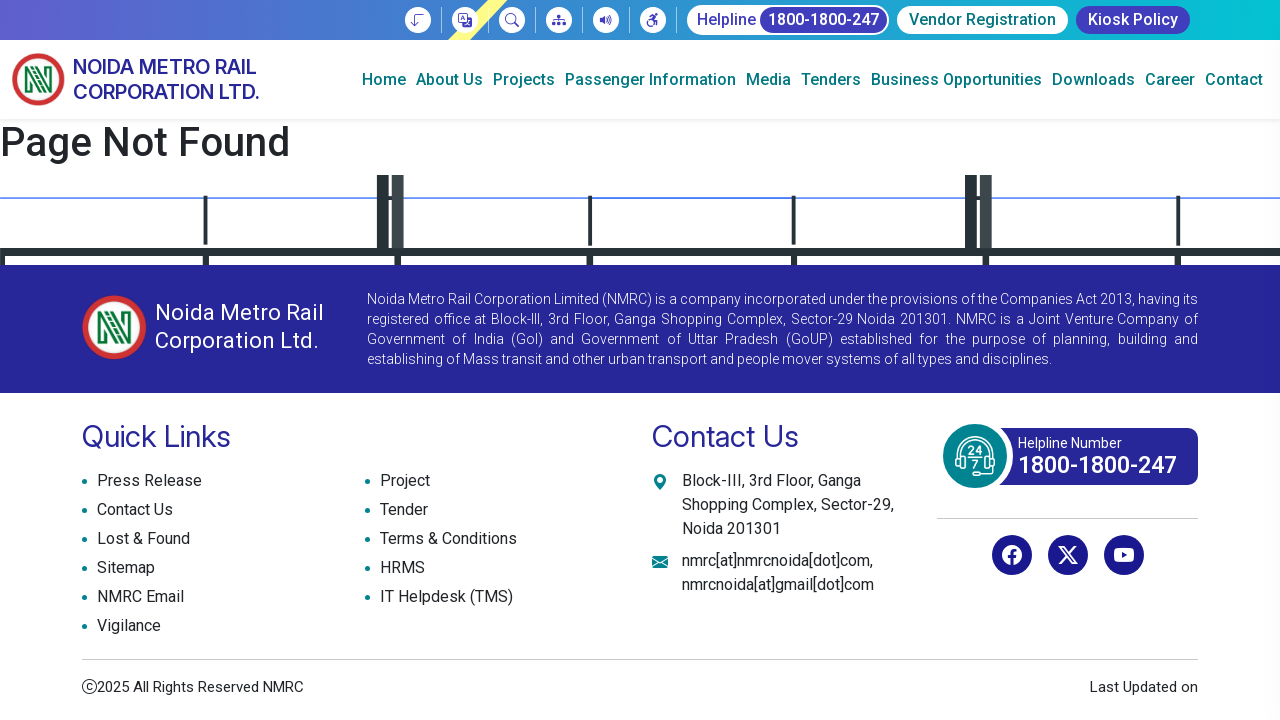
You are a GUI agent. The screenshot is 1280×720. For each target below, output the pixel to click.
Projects (524, 79)
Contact (1234, 79)
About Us (449, 79)
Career (1170, 79)
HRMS (400, 568)
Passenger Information (650, 79)
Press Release (147, 481)
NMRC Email (138, 597)
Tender (401, 510)
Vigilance (129, 625)
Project (402, 481)
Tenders (831, 79)
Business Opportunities (956, 79)
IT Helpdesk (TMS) (444, 597)
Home (384, 79)
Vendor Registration (982, 19)
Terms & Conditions (446, 539)
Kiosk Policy (1133, 19)
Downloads (1093, 79)
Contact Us (132, 510)
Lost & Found (141, 539)
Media (768, 79)
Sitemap (123, 568)
